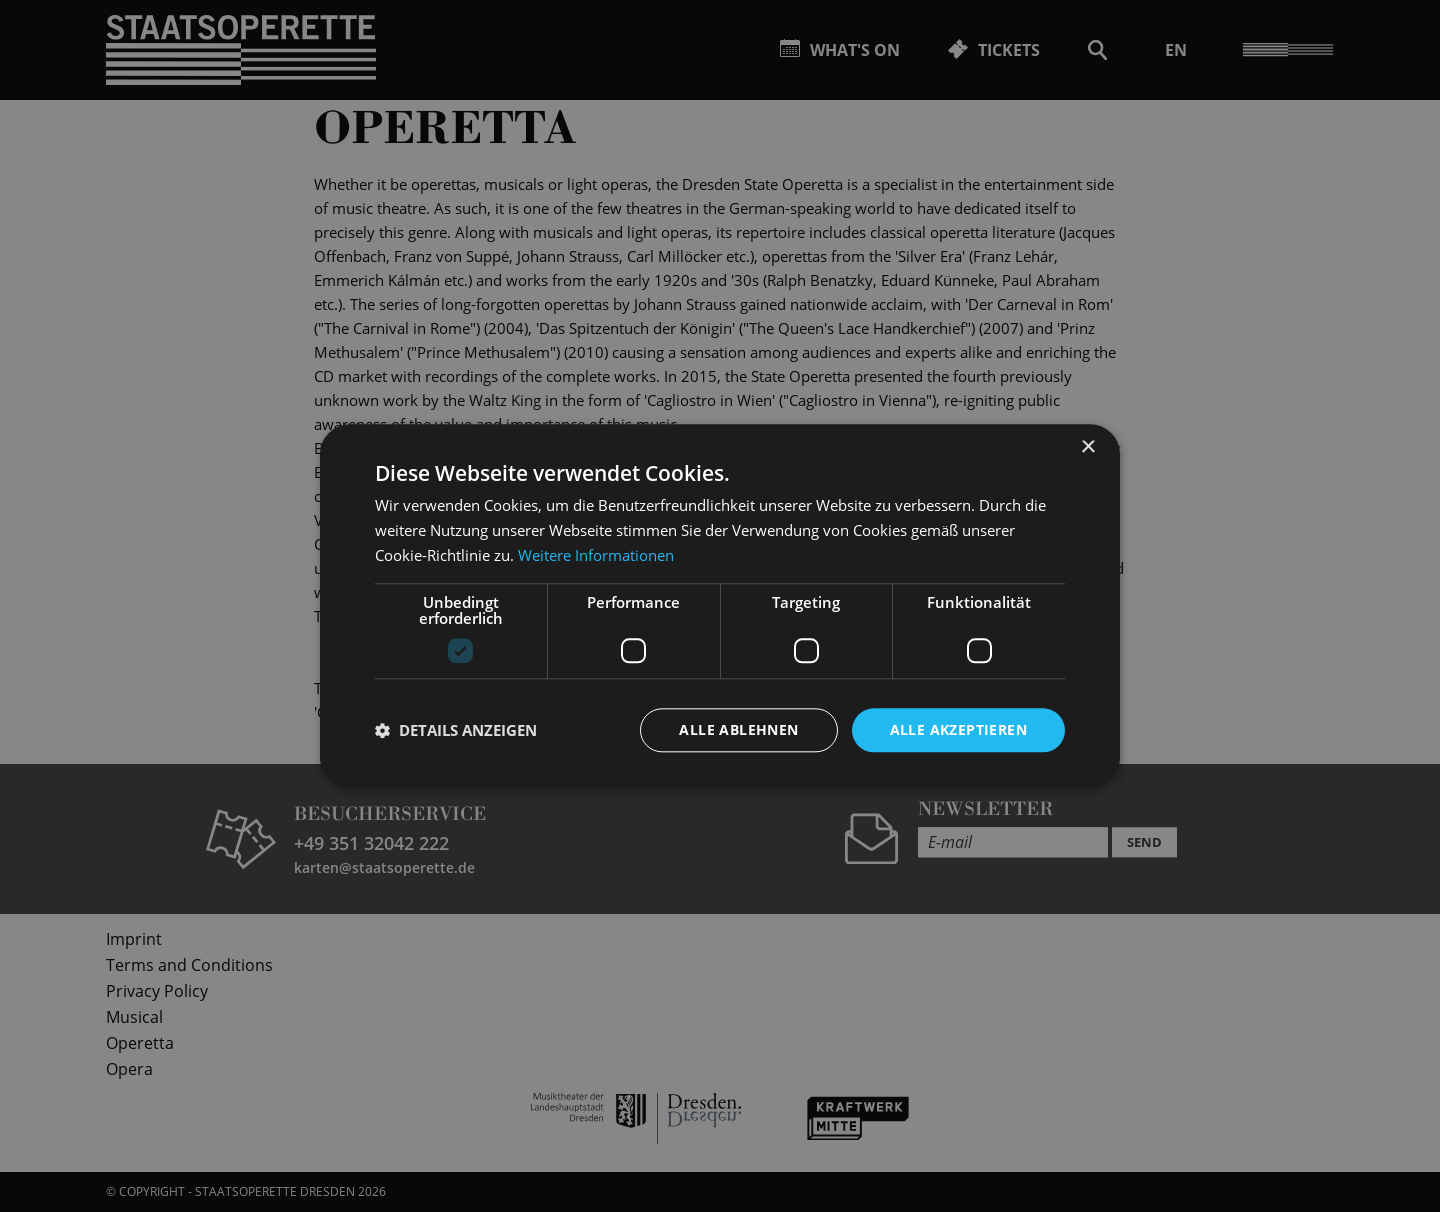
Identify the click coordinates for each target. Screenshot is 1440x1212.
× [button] (1087, 447)
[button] (456, 730)
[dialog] (720, 606)
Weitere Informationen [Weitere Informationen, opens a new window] (596, 555)
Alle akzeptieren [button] (958, 729)
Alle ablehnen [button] (738, 729)
